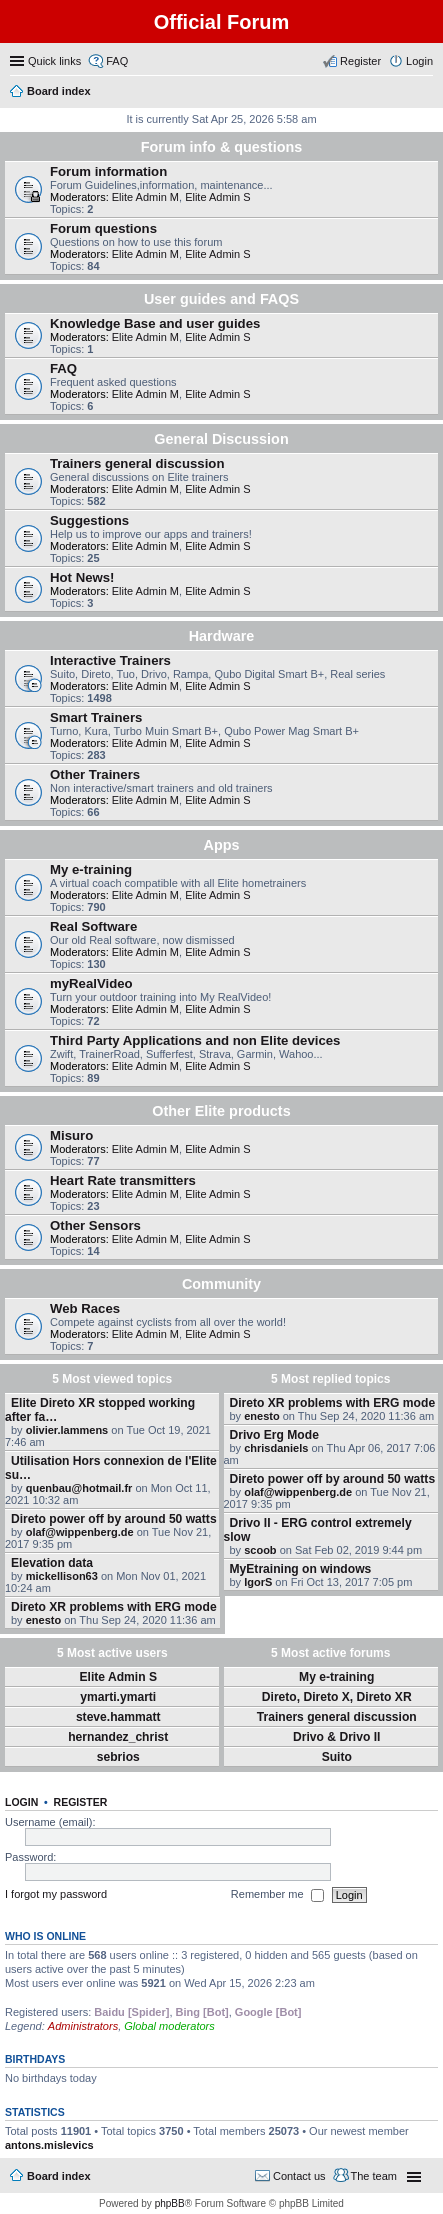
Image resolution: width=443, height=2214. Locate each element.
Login (21, 1802)
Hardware (222, 636)
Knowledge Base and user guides (155, 323)
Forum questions (103, 228)
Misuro (71, 1135)
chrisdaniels (276, 1448)
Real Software (93, 926)
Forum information (108, 171)
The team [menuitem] (374, 2176)
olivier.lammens (67, 1430)
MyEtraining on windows (301, 1569)
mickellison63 (62, 1576)
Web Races (85, 1308)
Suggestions (89, 520)
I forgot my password (56, 1894)
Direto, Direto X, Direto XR (337, 1697)
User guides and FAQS (221, 299)
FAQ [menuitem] (117, 61)
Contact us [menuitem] (299, 2176)
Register (81, 1802)
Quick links (54, 61)
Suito (337, 1757)
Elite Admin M (145, 197)
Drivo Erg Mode (274, 1435)
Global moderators (169, 2026)
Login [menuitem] (419, 61)
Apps (222, 845)
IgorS (258, 1582)
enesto (43, 1620)
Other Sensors (95, 1225)
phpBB (170, 2203)
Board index (59, 2176)
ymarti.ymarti (118, 1697)
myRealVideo (91, 983)
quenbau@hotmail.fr (79, 1488)
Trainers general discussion (137, 463)
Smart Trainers (96, 717)
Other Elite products (221, 1111)
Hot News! (82, 577)
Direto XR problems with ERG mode (114, 1607)
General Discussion (221, 439)
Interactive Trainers (110, 660)
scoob (260, 1550)
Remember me (277, 1895)
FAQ (63, 368)
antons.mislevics (49, 2145)
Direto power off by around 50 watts (114, 1519)
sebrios (118, 1757)
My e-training (91, 869)
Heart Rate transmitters (123, 1180)
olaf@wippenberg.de (80, 1532)
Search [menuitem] (425, 93)
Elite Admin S (217, 197)
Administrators (83, 2026)
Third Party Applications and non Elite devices (195, 1040)
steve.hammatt (118, 1717)
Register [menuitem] (360, 61)
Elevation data (52, 1563)
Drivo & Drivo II (336, 1737)
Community (221, 1284)
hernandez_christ (118, 1737)
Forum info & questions (222, 147)
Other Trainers (95, 774)
